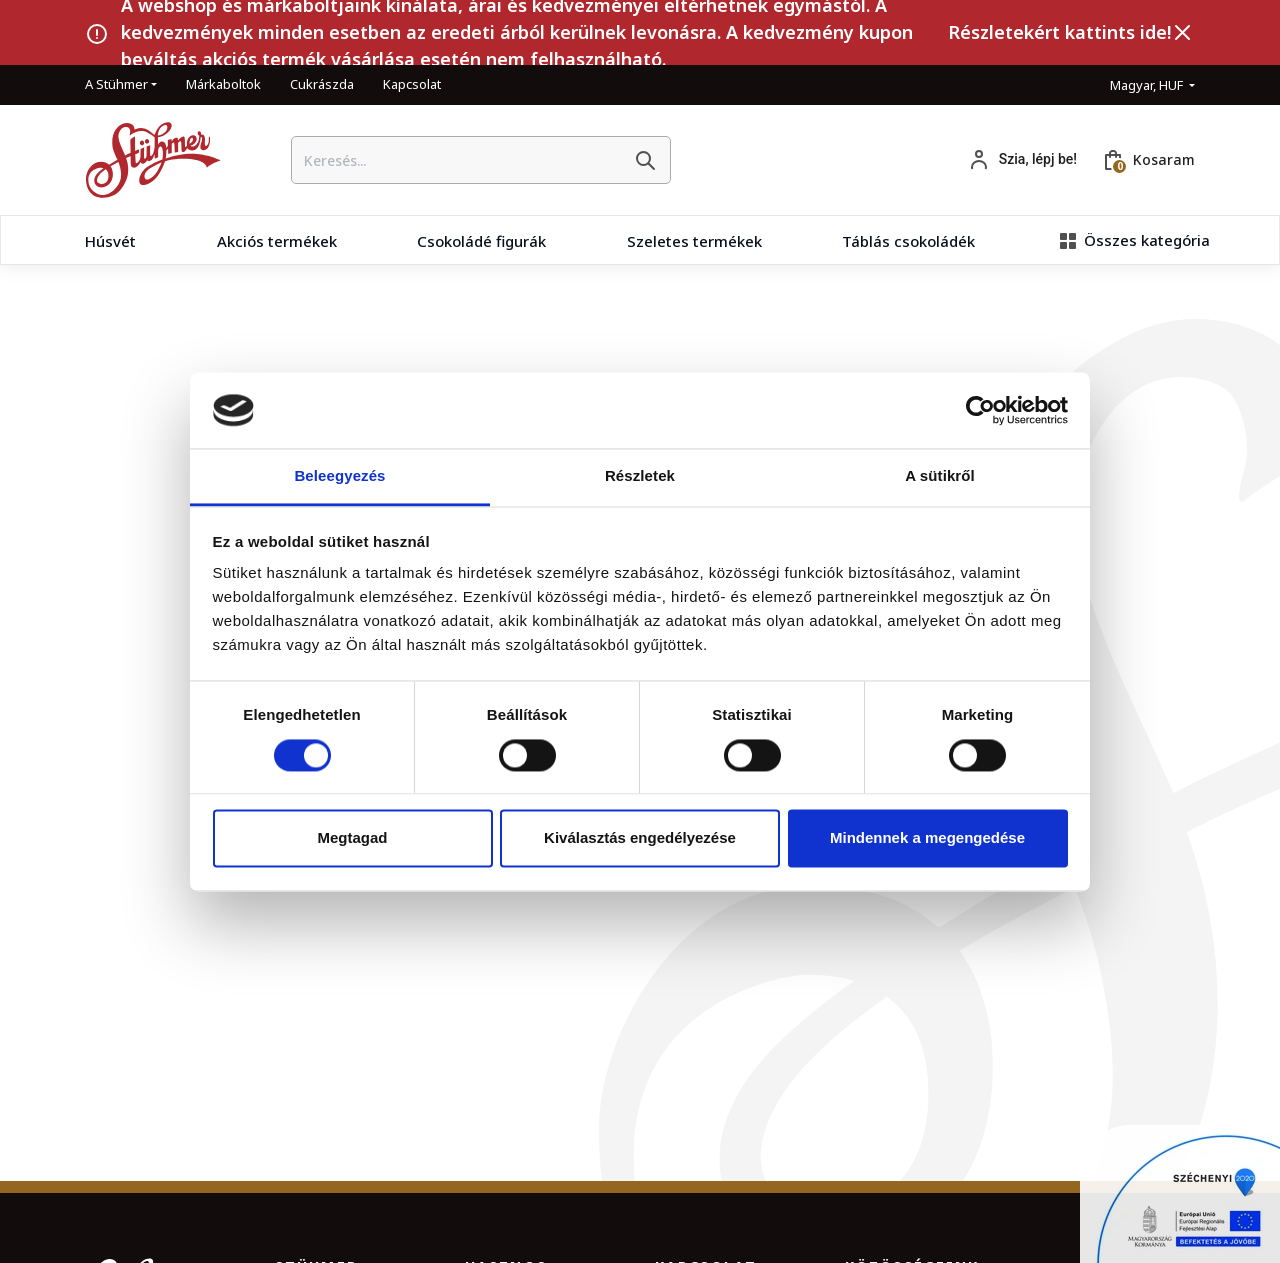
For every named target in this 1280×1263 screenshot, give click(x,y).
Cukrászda (322, 84)
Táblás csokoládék (908, 241)
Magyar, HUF (1148, 85)
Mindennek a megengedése (927, 838)
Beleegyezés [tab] (339, 476)
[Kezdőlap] (145, 160)
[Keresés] (645, 160)
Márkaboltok (223, 84)
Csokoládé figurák (481, 241)
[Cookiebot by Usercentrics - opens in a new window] (980, 410)
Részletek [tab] (640, 476)
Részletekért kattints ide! (1059, 32)
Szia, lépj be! (1038, 159)
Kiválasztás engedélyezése (640, 838)
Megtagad (352, 838)
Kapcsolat (412, 84)
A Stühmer (116, 84)
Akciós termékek (277, 241)
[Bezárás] (1183, 33)
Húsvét (110, 241)
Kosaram (1164, 159)
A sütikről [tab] (940, 476)
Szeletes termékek (694, 241)
